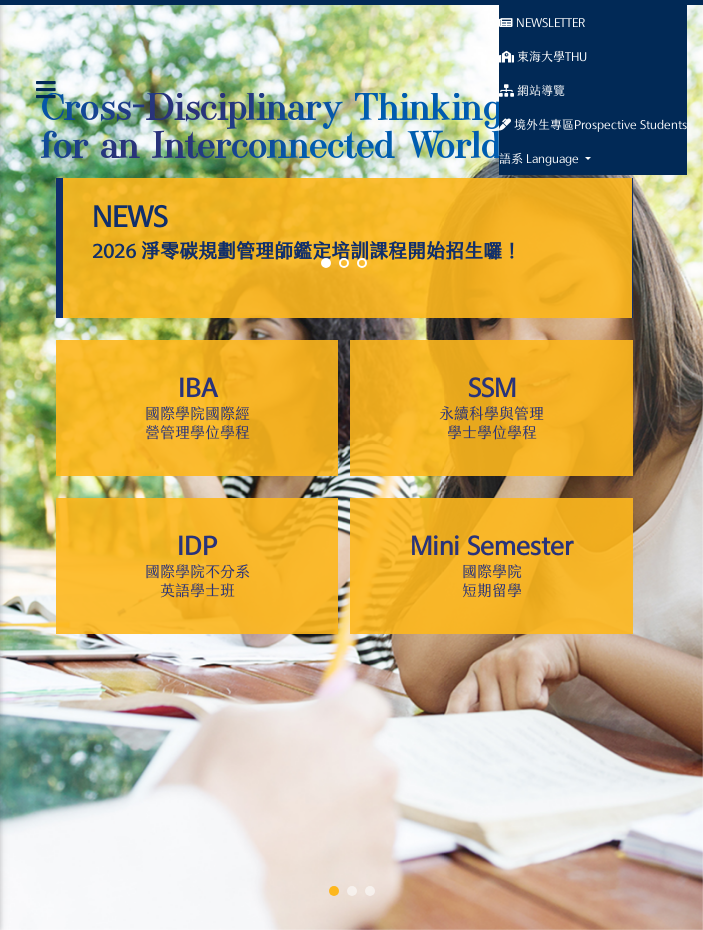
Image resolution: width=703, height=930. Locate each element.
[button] (334, 891)
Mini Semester (491, 567)
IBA (197, 409)
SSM (491, 409)
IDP (197, 567)
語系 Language (540, 158)
